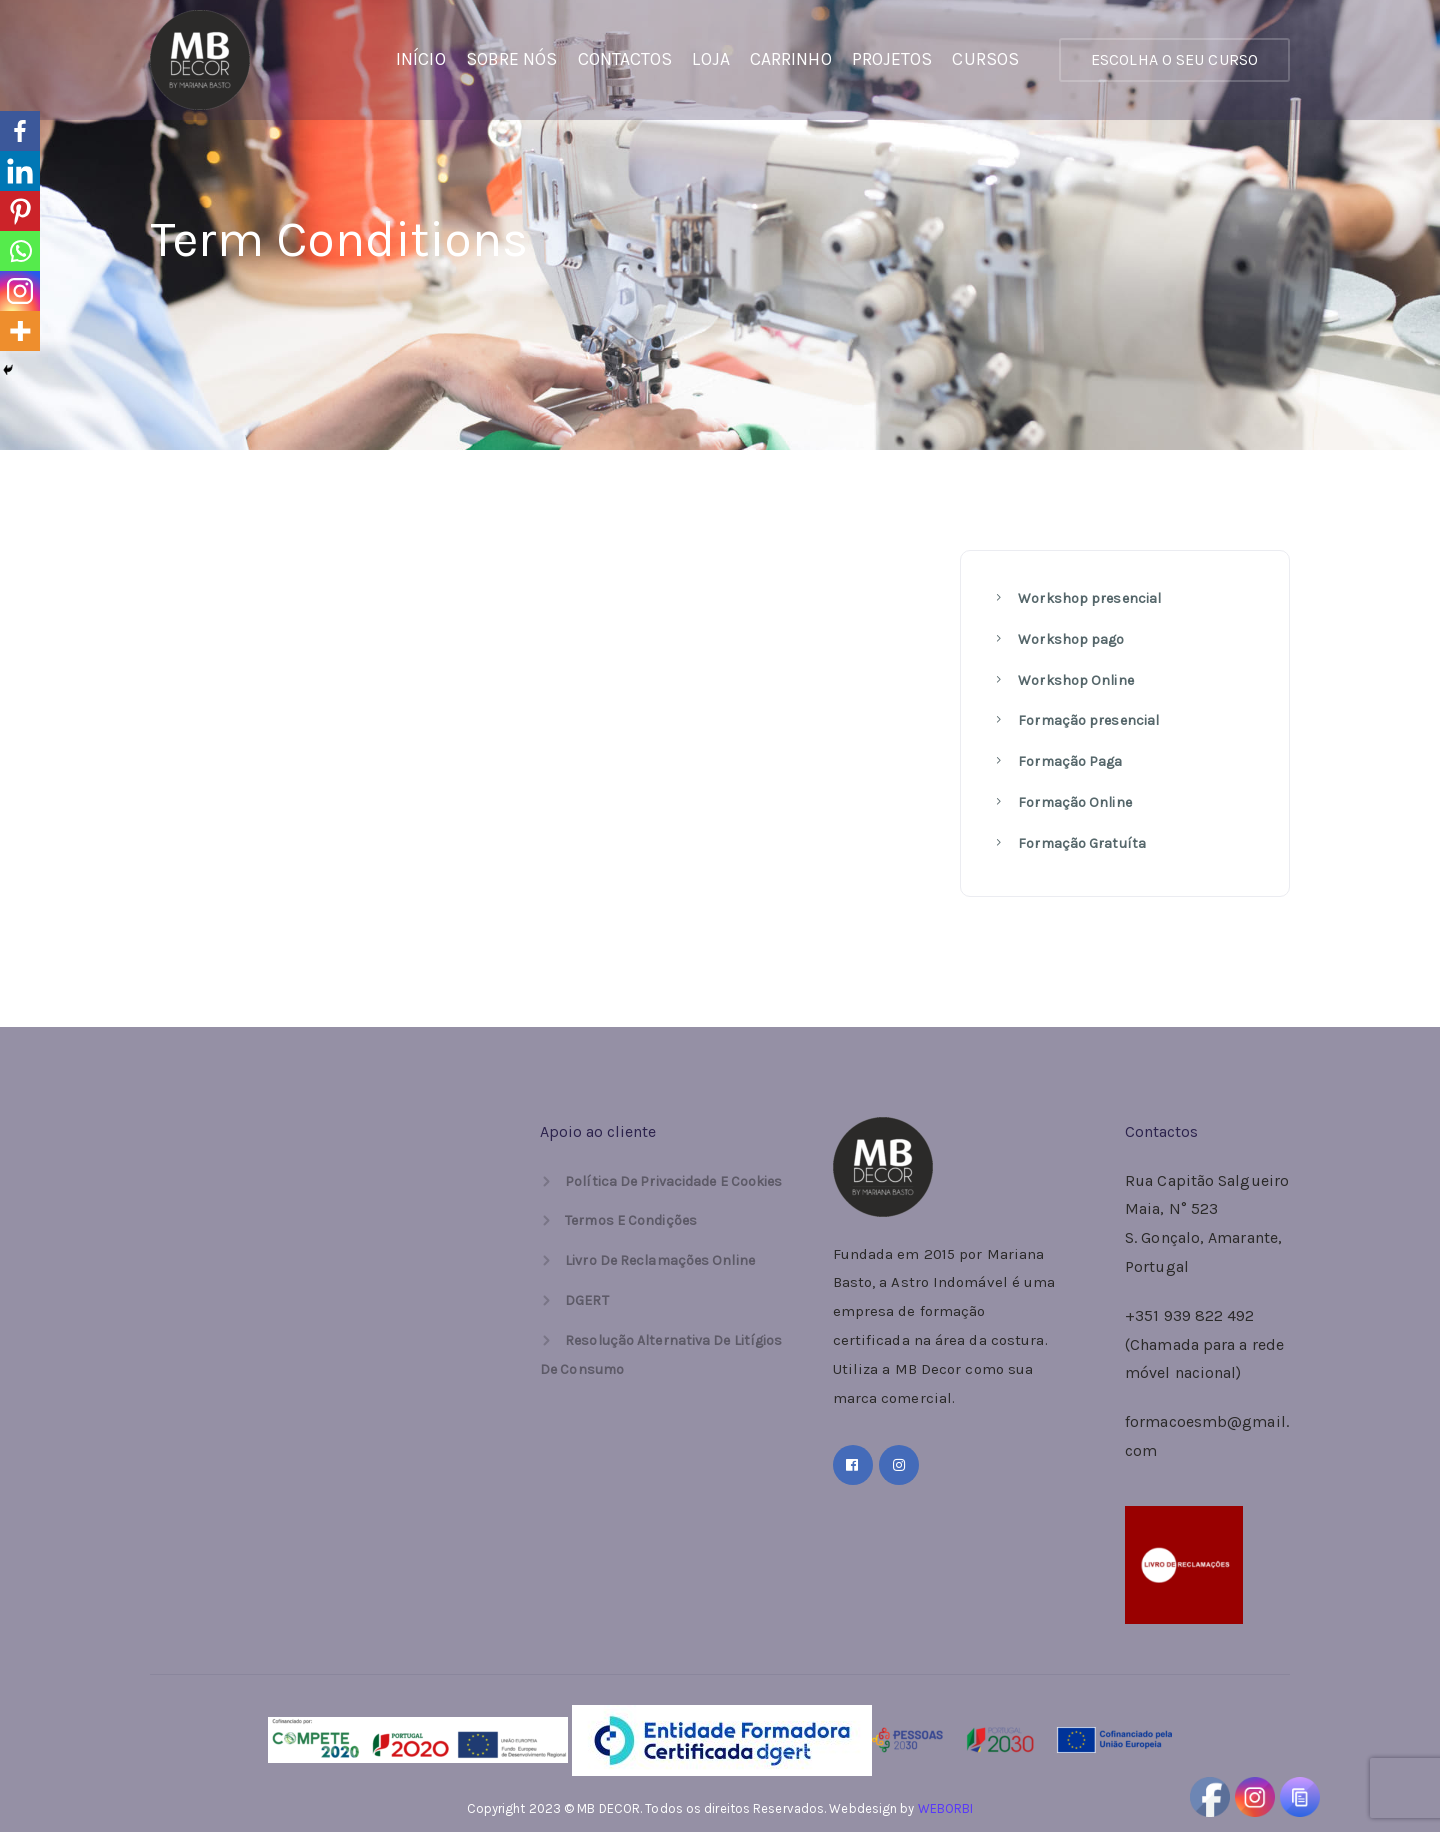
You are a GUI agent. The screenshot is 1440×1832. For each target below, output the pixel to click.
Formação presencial (1087, 720)
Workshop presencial (1088, 598)
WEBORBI (946, 1808)
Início (421, 59)
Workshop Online (1074, 680)
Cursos (985, 59)
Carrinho (791, 59)
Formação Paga (1068, 761)
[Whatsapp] (20, 251)
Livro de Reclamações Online (660, 1260)
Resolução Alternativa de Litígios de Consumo (661, 1355)
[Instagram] (20, 291)
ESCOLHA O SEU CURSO (1174, 59)
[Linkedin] (20, 171)
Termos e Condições (631, 1220)
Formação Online (1073, 802)
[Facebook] (20, 131)
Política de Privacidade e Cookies (673, 1181)
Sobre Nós (512, 59)
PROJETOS (892, 59)
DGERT (587, 1300)
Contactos (625, 59)
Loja (710, 59)
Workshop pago (1069, 639)
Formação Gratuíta (1080, 843)
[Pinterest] (20, 211)
